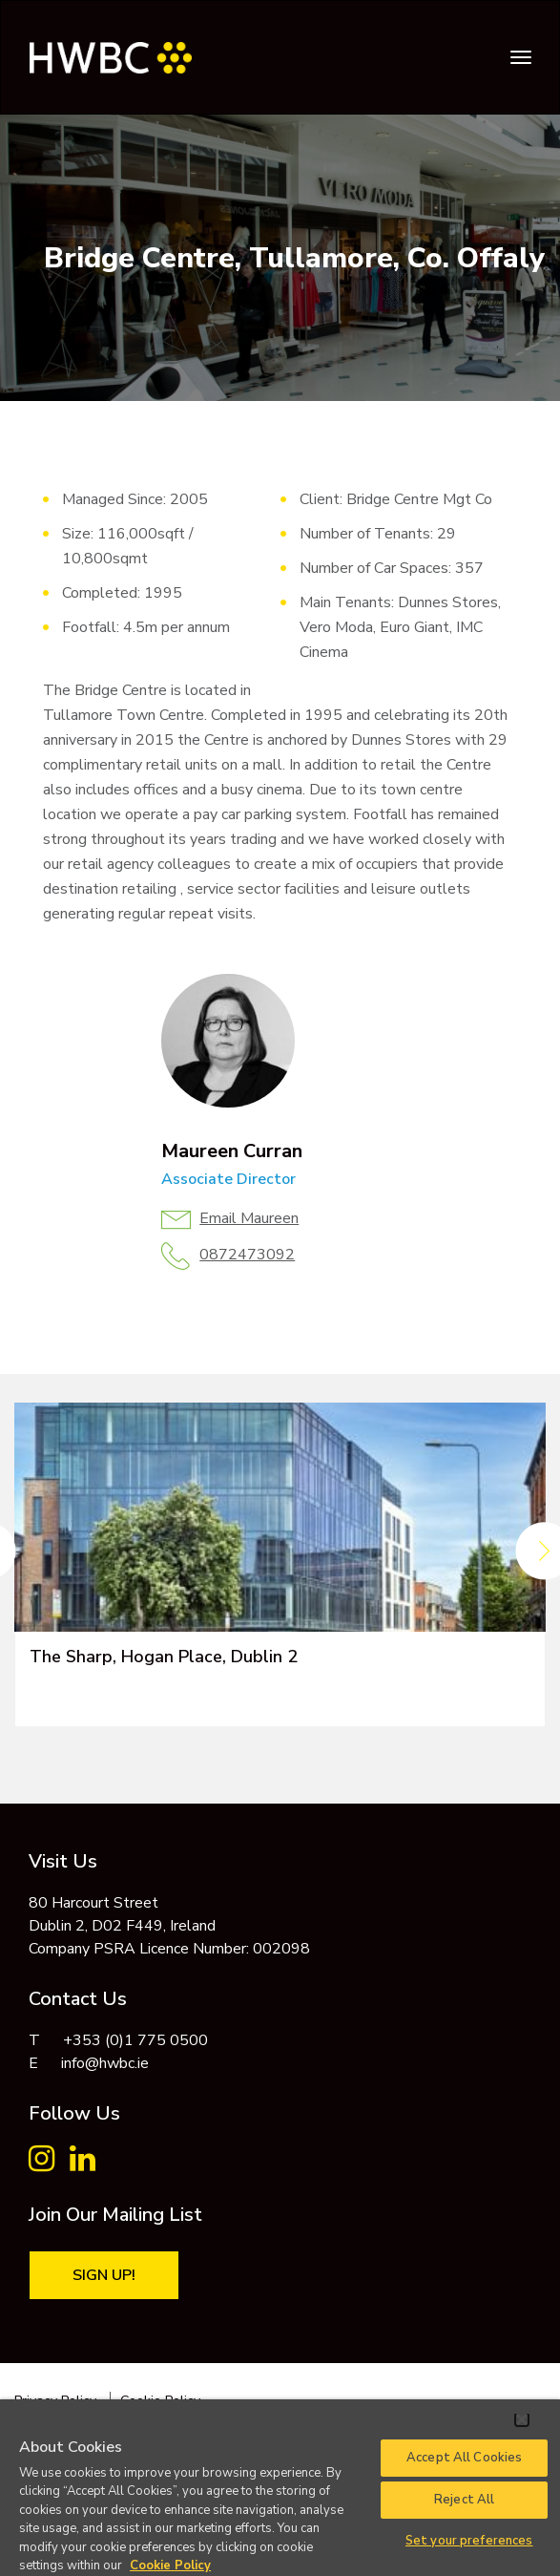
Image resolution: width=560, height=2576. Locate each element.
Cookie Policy (170, 2565)
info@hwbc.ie (105, 2063)
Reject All (464, 2499)
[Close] (522, 2419)
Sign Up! (104, 2275)
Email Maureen (249, 1218)
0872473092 (247, 1254)
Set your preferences (469, 2540)
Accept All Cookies (464, 2457)
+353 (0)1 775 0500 (135, 2040)
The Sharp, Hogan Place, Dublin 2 (164, 1656)
